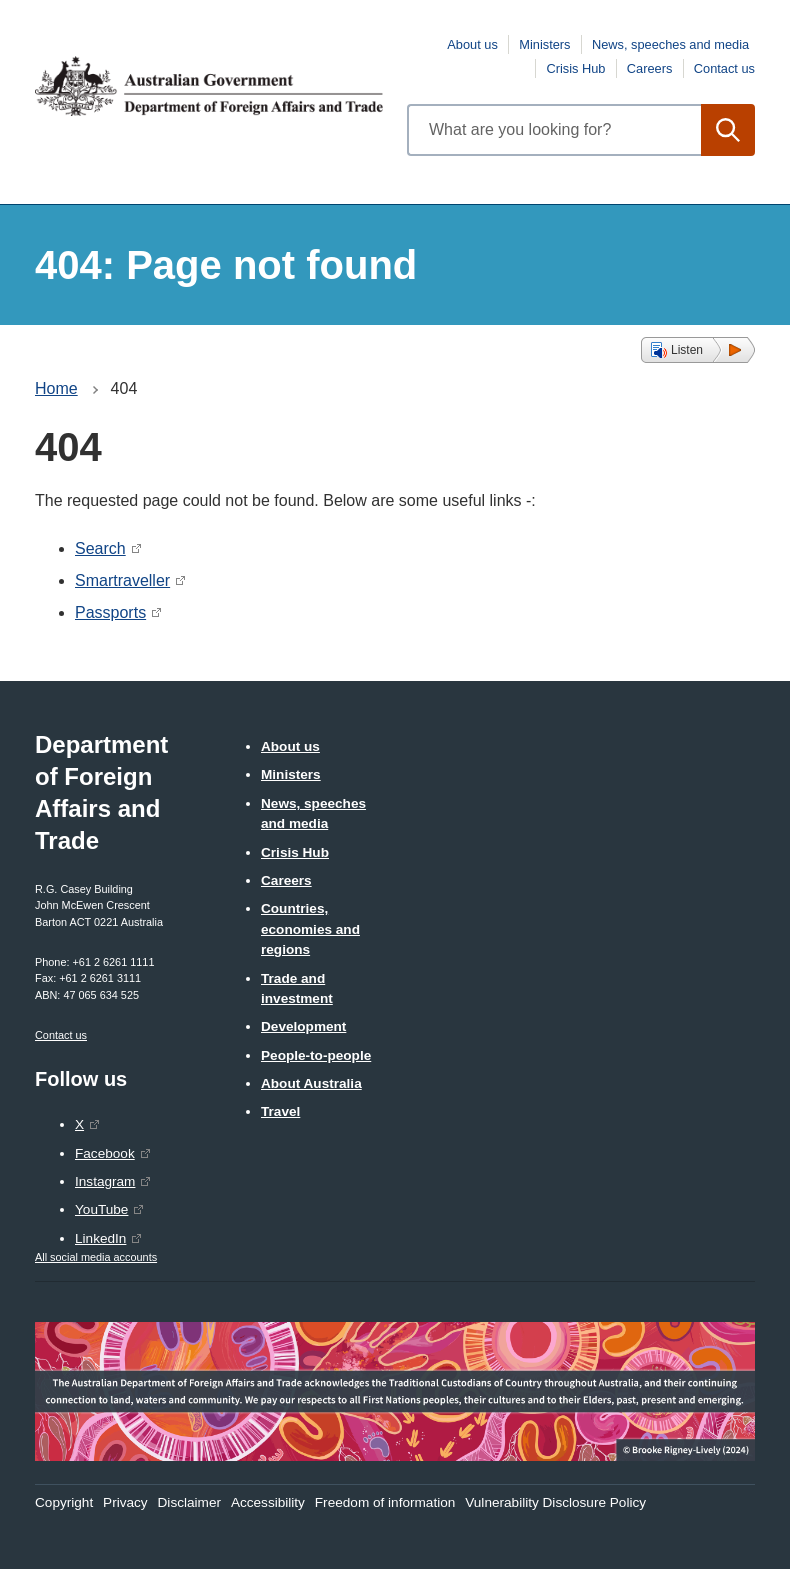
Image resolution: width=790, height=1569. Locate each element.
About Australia (311, 1083)
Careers (650, 68)
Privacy (125, 1502)
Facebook (105, 1153)
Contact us (724, 68)
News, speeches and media (670, 44)
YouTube (101, 1209)
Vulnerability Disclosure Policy (555, 1502)
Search (100, 548)
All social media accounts (96, 1257)
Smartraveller (122, 580)
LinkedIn (100, 1238)
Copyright (64, 1502)
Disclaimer (189, 1502)
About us (472, 44)
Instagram (105, 1181)
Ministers (544, 44)
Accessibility (268, 1502)
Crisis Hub (575, 68)
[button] (698, 350)
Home (56, 388)
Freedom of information (385, 1502)
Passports (110, 612)
